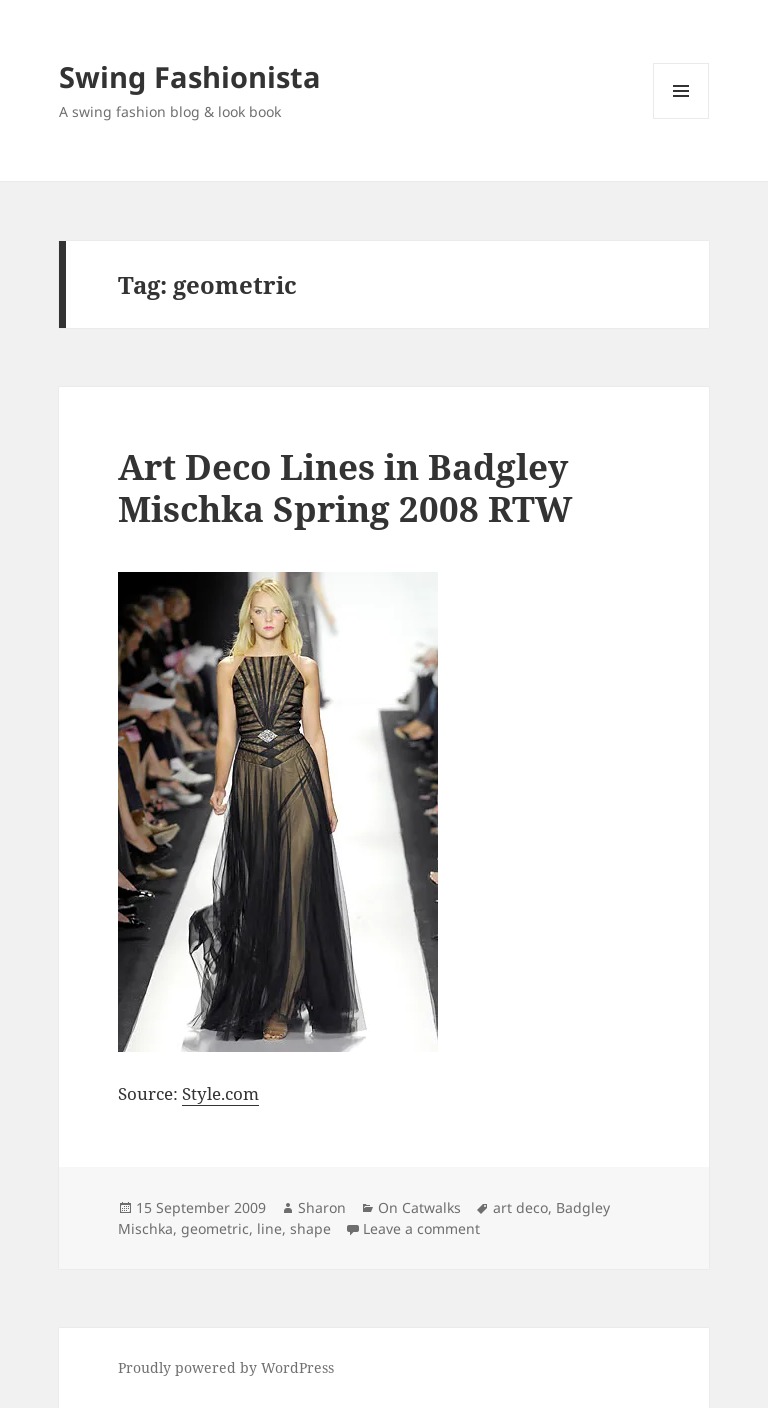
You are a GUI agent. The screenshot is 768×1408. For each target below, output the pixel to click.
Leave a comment (421, 1228)
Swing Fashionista (190, 76)
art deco (520, 1207)
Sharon (322, 1207)
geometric (215, 1228)
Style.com (220, 1093)
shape (310, 1228)
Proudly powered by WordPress (226, 1367)
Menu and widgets (681, 118)
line (269, 1228)
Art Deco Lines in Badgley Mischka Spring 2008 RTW (345, 487)
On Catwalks (419, 1207)
